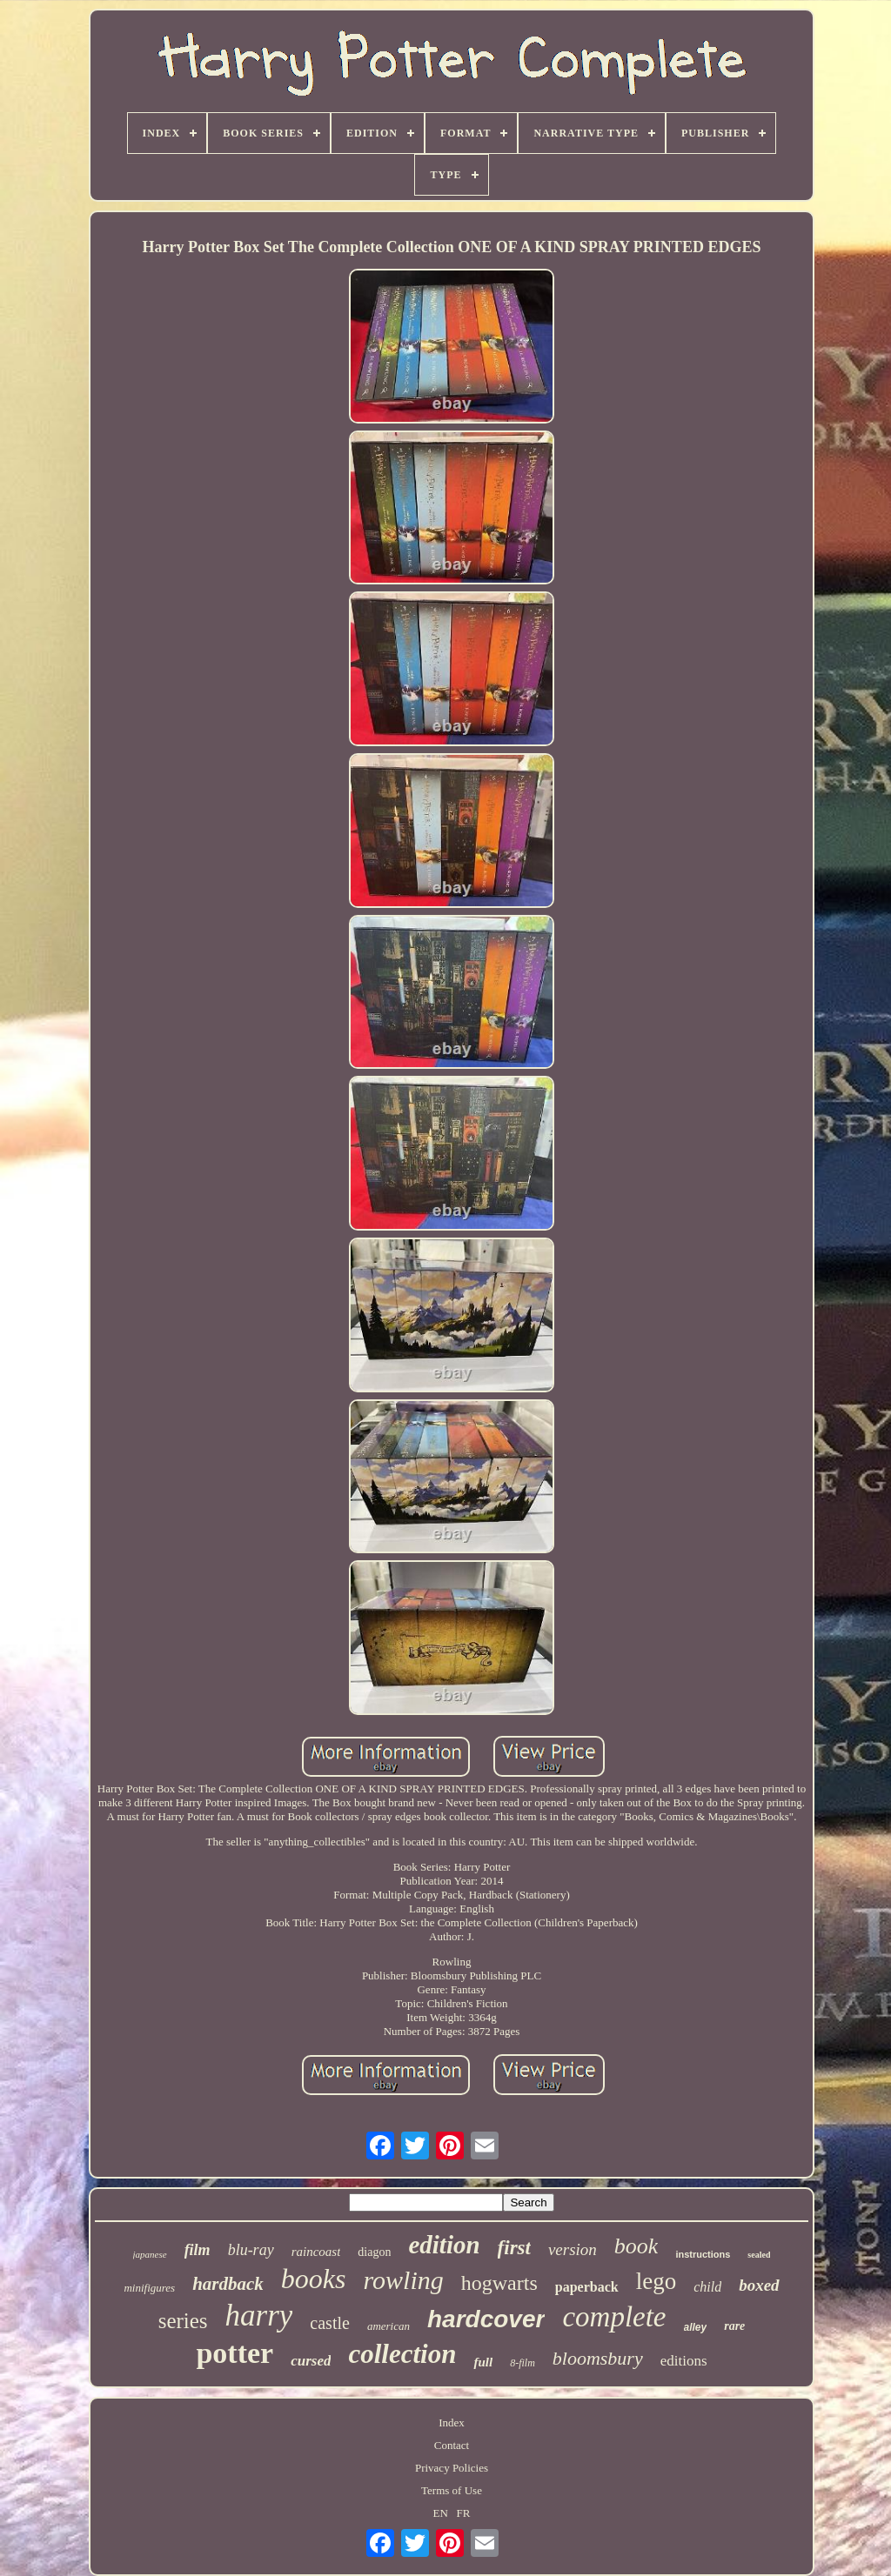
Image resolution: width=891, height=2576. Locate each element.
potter (234, 2353)
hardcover (486, 2319)
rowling (404, 2280)
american (388, 2325)
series (183, 2320)
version (572, 2249)
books (313, 2278)
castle (330, 2322)
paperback (587, 2286)
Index (452, 2422)
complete (614, 2316)
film (197, 2250)
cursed (311, 2360)
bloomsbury (598, 2358)
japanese (150, 2254)
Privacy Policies (451, 2467)
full (482, 2362)
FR (464, 2512)
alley (695, 2327)
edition (443, 2245)
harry (259, 2315)
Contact (451, 2445)
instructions (702, 2254)
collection (402, 2354)
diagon (374, 2252)
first (514, 2248)
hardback (228, 2283)
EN (440, 2512)
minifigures (149, 2287)
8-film (522, 2363)
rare (734, 2325)
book (636, 2246)
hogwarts (499, 2283)
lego (656, 2281)
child (707, 2286)
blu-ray (251, 2250)
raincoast (316, 2252)
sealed (758, 2254)
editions (683, 2360)
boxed (759, 2285)
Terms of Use (451, 2490)
